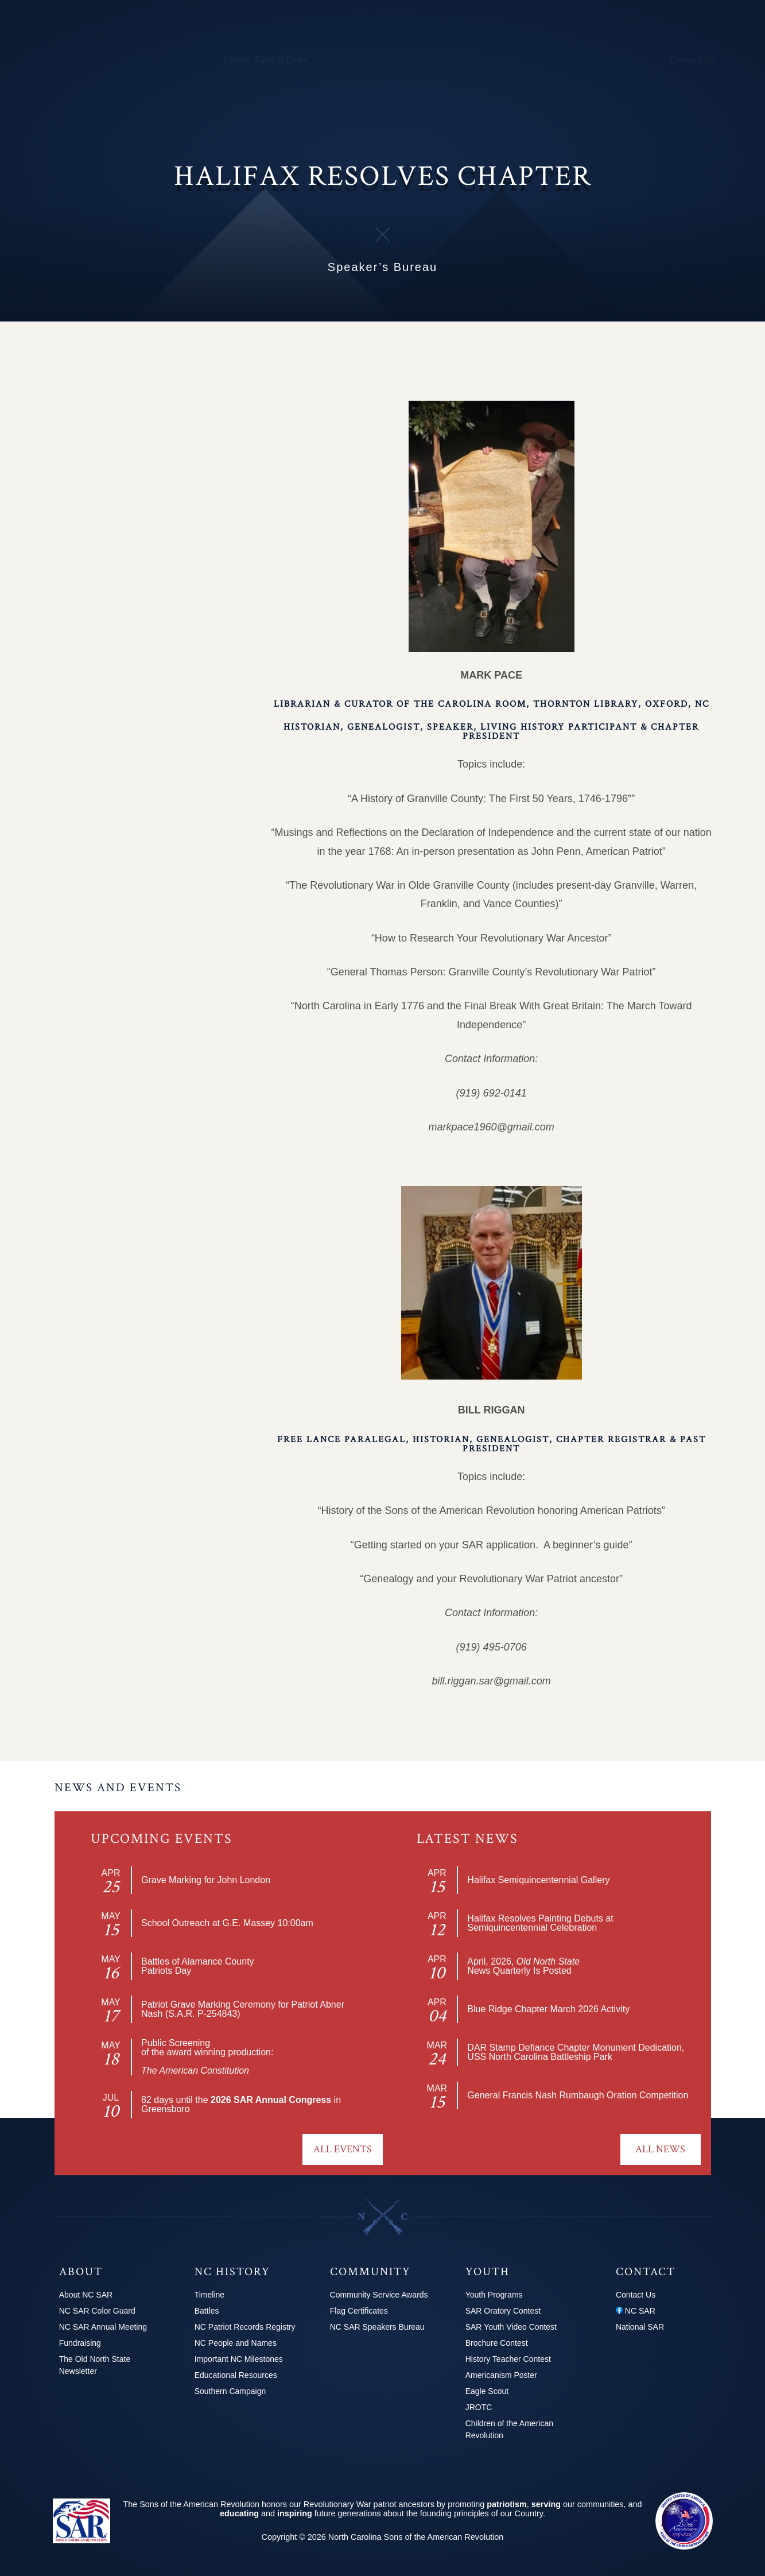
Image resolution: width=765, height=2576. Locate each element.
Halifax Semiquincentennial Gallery (538, 1880)
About (64, 60)
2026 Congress (627, 60)
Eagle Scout (487, 2391)
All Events (342, 2149)
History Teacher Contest (508, 2359)
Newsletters (112, 534)
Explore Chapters (110, 324)
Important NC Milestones (239, 2359)
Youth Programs (517, 60)
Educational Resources (236, 2375)
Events (101, 474)
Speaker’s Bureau (127, 564)
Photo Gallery (117, 444)
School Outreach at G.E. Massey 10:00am (227, 1923)
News (573, 60)
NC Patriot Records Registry (245, 2326)
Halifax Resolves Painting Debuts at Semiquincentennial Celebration (540, 1922)
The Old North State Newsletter (95, 2365)
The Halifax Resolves (134, 595)
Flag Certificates (359, 2310)
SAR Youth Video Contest (511, 2326)
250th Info (453, 60)
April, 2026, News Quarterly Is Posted (523, 1966)
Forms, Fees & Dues (266, 60)
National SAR (640, 2326)
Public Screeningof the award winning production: (207, 2056)
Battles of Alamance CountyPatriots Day (197, 1966)
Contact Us (692, 60)
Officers (103, 384)
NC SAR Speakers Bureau (377, 2326)
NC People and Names (236, 2343)
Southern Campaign (230, 2391)
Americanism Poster (501, 2375)
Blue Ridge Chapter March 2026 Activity (548, 2009)
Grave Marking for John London (205, 1880)
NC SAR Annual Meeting (103, 2326)
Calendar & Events (173, 60)
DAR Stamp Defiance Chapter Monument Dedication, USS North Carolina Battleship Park (575, 2052)
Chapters (105, 60)
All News (660, 2149)
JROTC (478, 2407)
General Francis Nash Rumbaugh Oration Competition (577, 2095)
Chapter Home (103, 354)
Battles (207, 2310)
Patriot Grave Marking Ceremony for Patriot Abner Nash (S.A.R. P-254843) (242, 2009)
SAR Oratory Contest (503, 2310)
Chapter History (121, 504)
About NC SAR (85, 2294)
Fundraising (80, 2343)
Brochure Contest (496, 2343)
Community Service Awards (379, 2294)
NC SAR (635, 2310)
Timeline (209, 2294)
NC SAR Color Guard (97, 2310)
